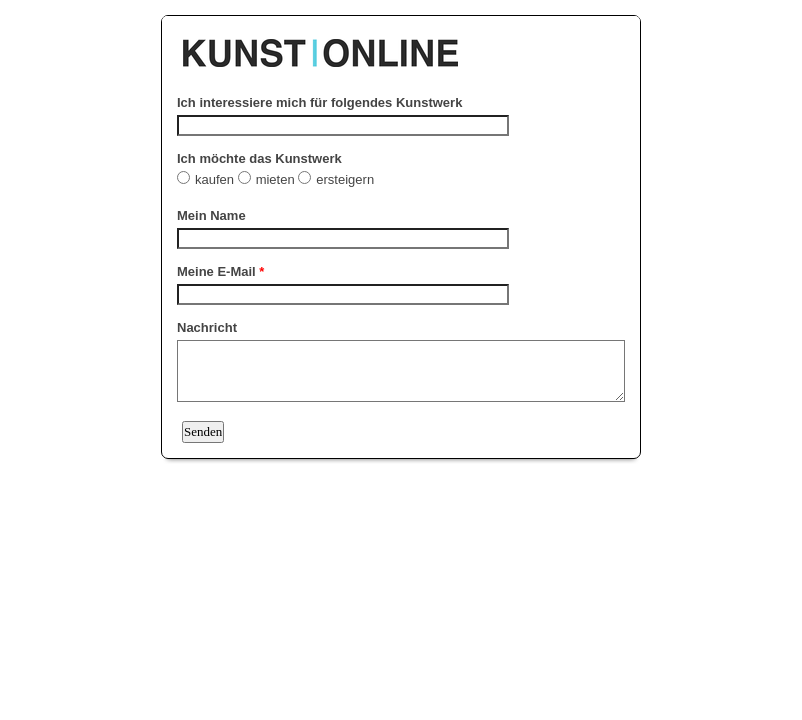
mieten (277, 179)
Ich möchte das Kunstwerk (259, 158)
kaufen (216, 179)
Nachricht (207, 327)
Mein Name (211, 215)
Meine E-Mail (220, 271)
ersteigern (346, 179)
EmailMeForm (401, 43)
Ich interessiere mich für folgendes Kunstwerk (319, 102)
